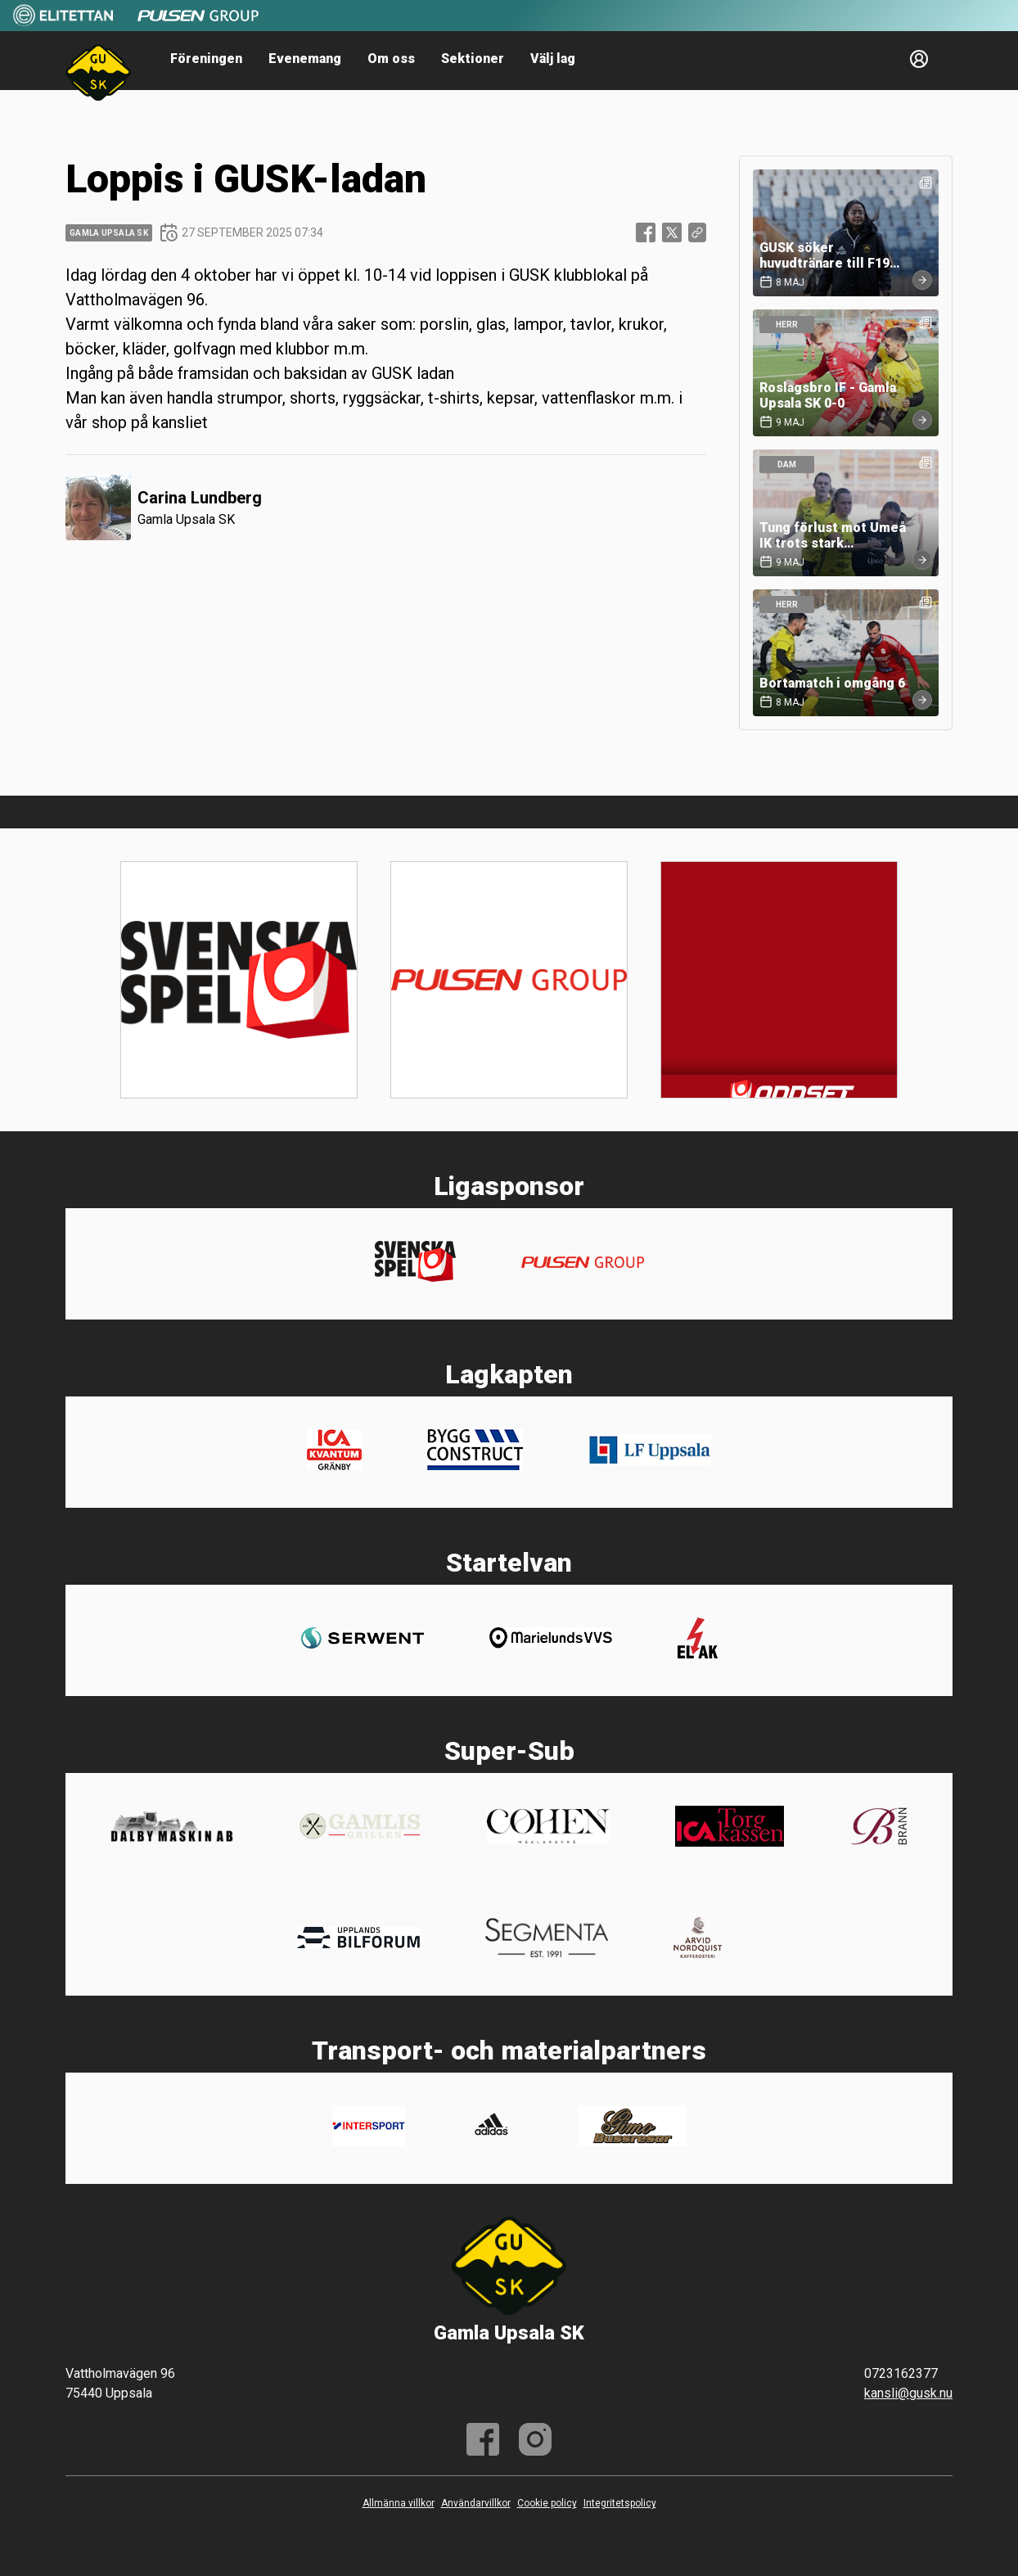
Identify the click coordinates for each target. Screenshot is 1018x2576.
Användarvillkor (476, 2503)
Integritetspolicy (619, 2503)
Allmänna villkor (399, 2503)
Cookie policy (547, 2503)
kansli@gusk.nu (908, 2393)
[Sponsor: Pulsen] (198, 23)
